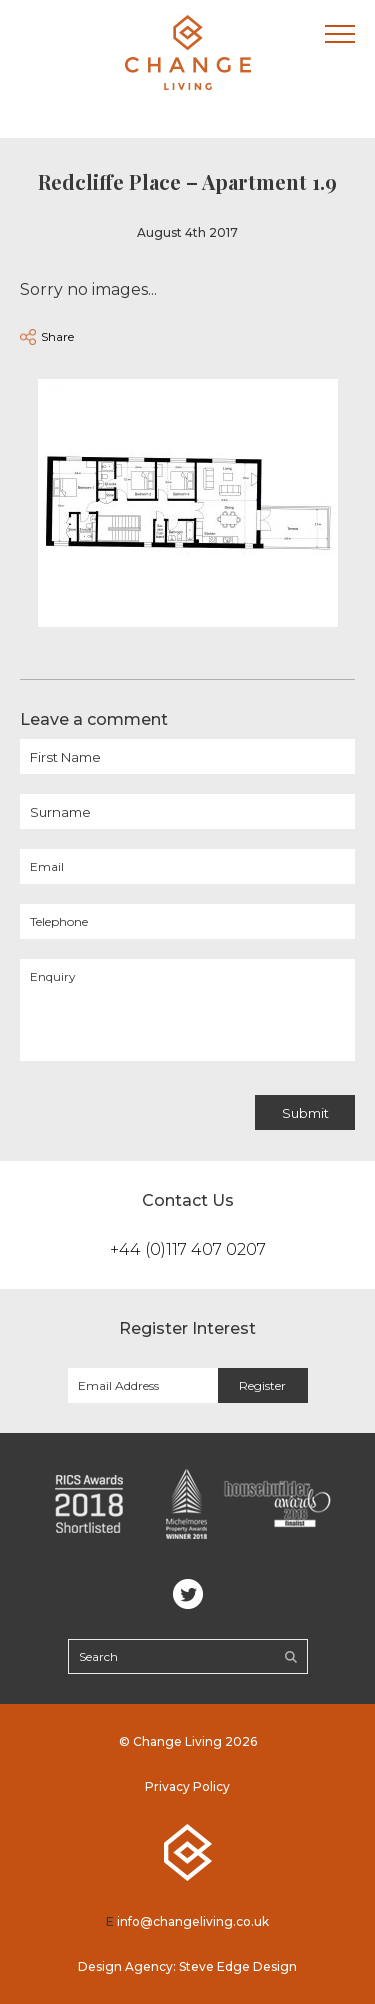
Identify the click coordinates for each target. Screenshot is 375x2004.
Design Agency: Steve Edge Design (187, 1966)
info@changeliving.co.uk (193, 1921)
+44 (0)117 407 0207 (188, 1249)
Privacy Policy (187, 1786)
